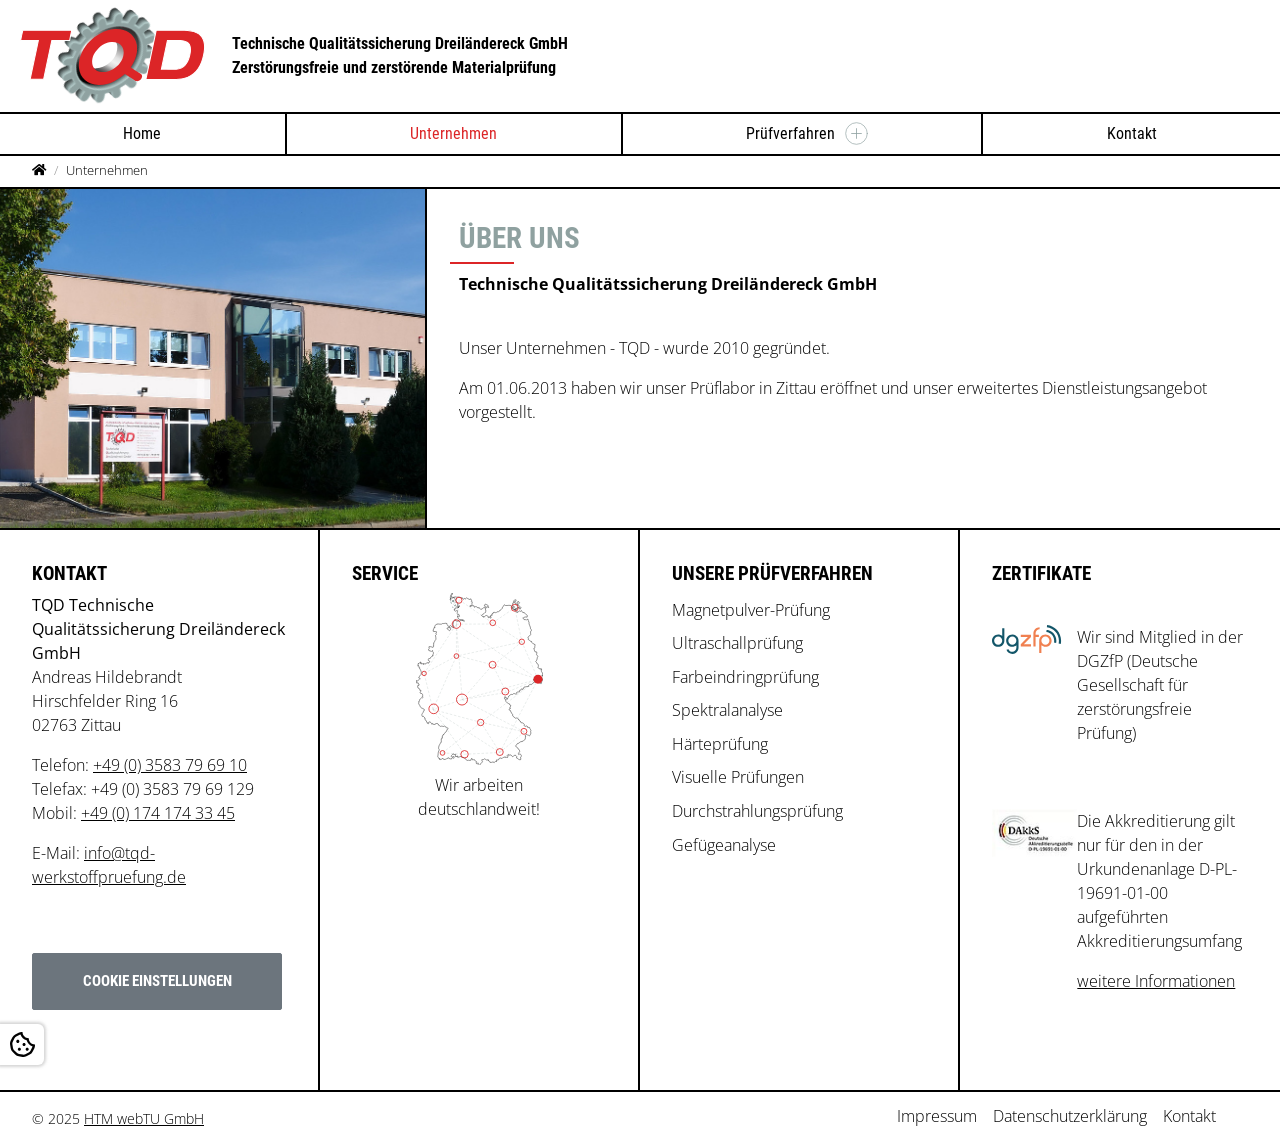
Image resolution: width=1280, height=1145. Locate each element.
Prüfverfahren (790, 133)
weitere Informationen (1156, 981)
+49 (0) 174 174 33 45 (158, 813)
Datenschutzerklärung (1070, 1116)
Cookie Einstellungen (157, 981)
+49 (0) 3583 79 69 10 (170, 765)
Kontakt (1132, 133)
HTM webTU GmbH (144, 1118)
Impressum (937, 1116)
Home (142, 133)
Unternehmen (453, 133)
